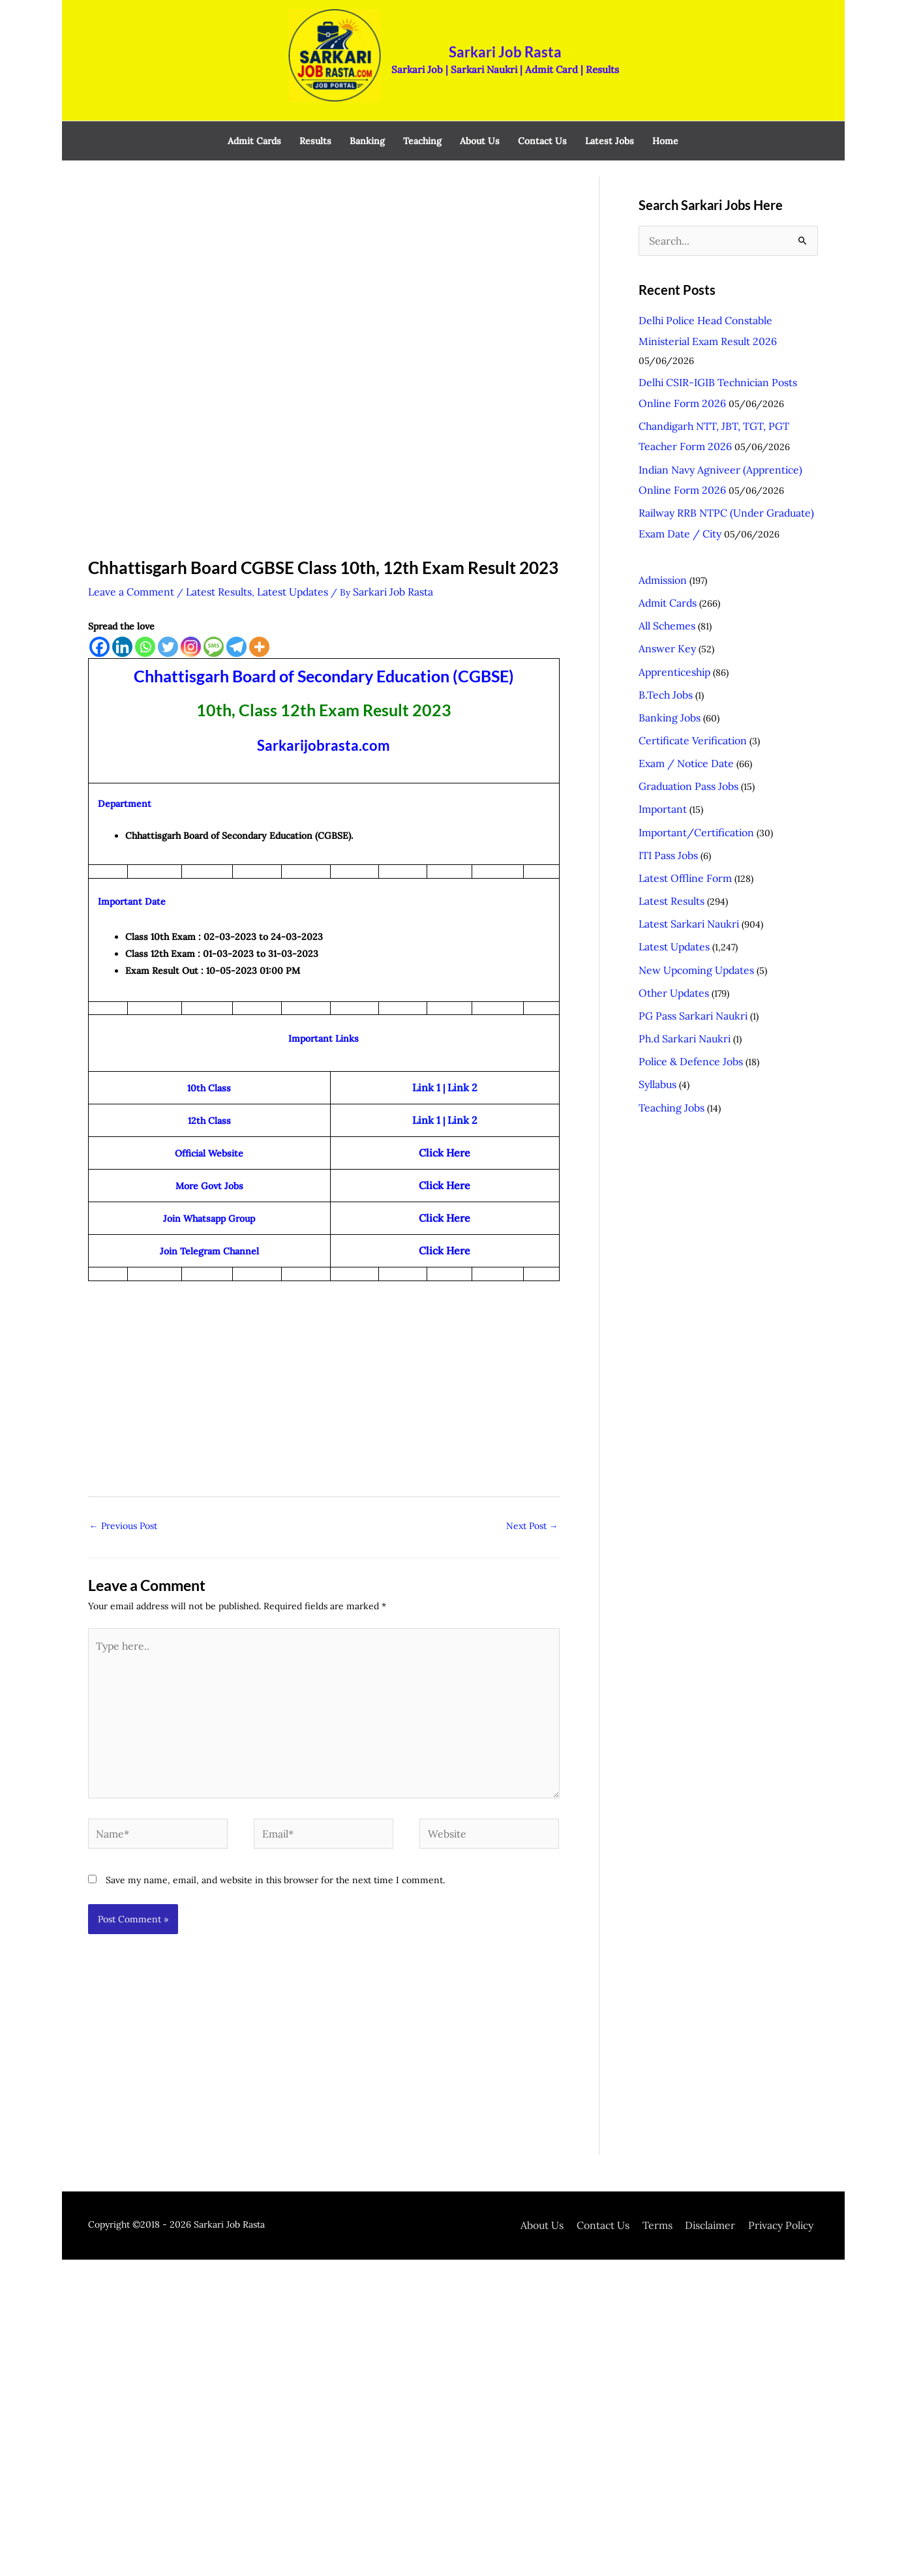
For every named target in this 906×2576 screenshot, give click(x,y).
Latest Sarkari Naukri (683, 819)
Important (660, 717)
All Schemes (664, 552)
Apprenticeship (670, 593)
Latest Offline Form (680, 778)
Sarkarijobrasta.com (323, 717)
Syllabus (655, 963)
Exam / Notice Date (681, 676)
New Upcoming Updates (690, 860)
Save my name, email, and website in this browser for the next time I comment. (275, 1817)
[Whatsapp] (145, 620)
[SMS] (214, 620)
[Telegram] (236, 620)
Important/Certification (690, 737)
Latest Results (206, 566)
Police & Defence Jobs (685, 942)
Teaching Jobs (668, 984)
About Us (576, 2162)
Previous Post (123, 1486)
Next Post (532, 1486)
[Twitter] (168, 620)
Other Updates (670, 881)
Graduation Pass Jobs (683, 696)
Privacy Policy (790, 2162)
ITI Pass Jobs (665, 758)
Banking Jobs (666, 635)
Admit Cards (665, 532)
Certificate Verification (687, 655)
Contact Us (630, 2162)
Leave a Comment (127, 566)
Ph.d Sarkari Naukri (679, 922)
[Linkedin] (122, 620)
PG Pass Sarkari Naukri (687, 901)
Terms (679, 2162)
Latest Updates (272, 566)
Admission (660, 511)
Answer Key (664, 573)
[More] (259, 620)
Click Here (445, 1152)
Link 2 (460, 1061)
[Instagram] (191, 620)
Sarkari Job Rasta (491, 36)
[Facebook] (99, 620)
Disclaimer (726, 2162)
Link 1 (427, 1061)
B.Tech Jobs (662, 614)
